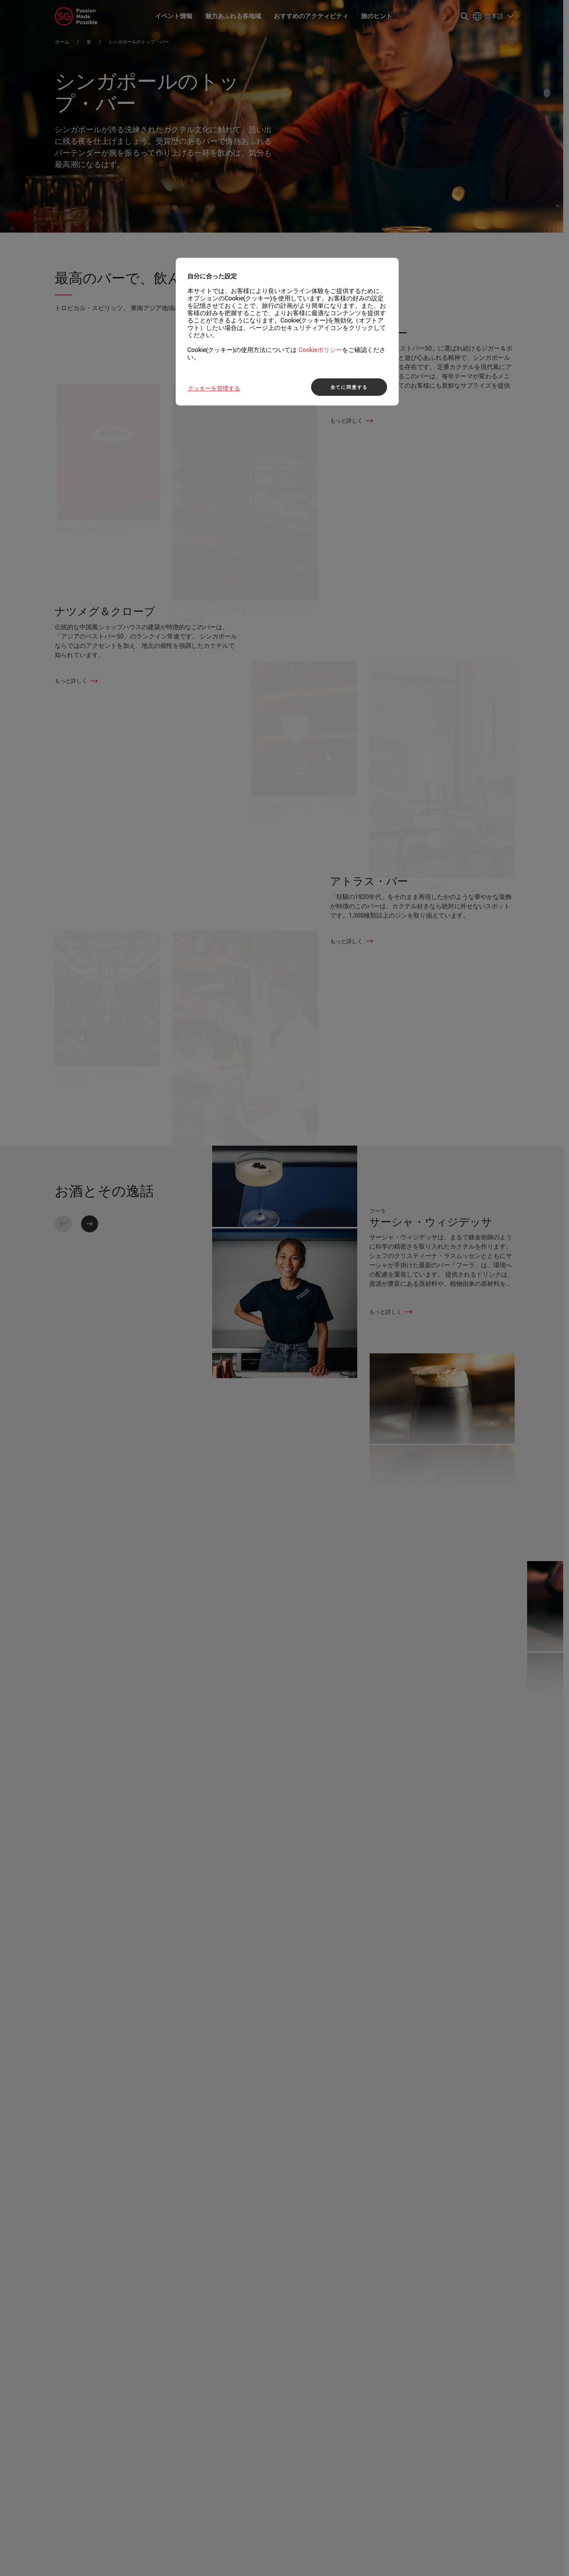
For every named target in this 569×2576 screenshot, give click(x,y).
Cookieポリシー (320, 349)
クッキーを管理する (214, 388)
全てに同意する (349, 387)
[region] (287, 331)
